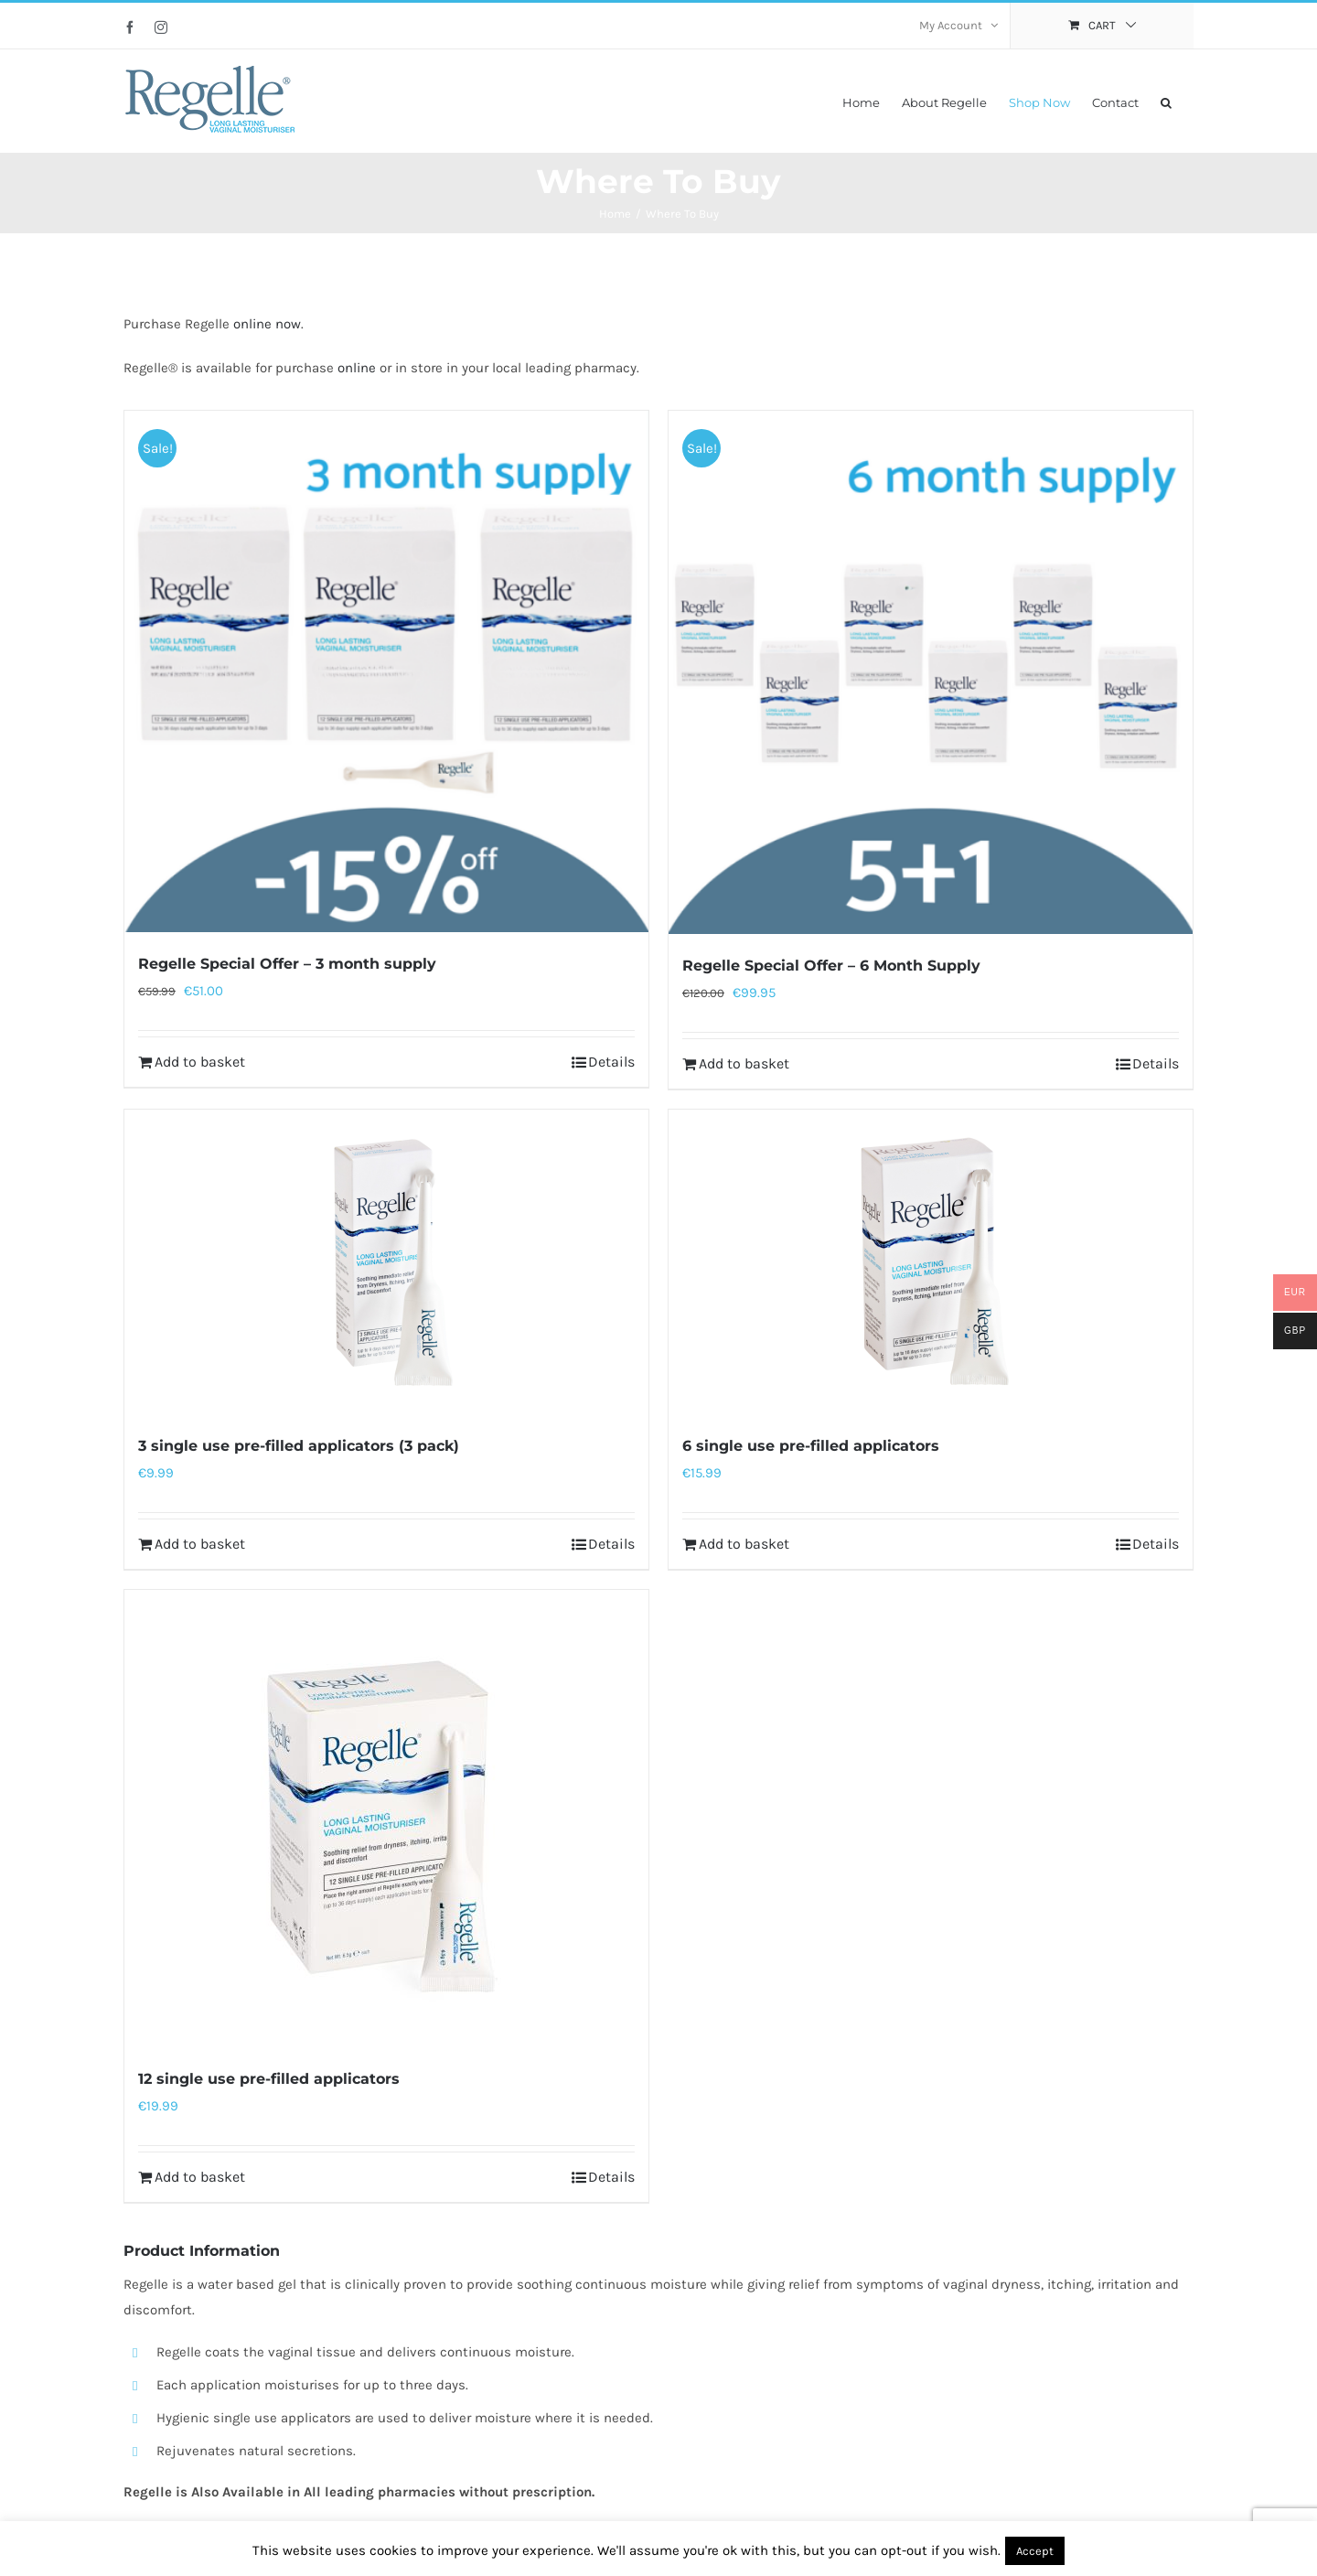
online (356, 368)
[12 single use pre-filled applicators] (386, 1818)
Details (611, 1061)
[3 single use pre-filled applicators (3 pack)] (386, 1262)
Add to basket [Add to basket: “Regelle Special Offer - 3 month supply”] (200, 1061)
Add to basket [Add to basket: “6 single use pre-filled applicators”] (744, 1543)
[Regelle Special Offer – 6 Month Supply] (931, 672)
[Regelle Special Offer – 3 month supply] (386, 671)
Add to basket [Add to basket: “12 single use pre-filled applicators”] (200, 2176)
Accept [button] (1035, 2551)
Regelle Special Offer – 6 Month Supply (831, 965)
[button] (1166, 101)
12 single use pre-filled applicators (269, 2079)
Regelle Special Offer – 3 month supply (287, 963)
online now (267, 324)
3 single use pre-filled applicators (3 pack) (298, 1445)
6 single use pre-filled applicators (810, 1445)
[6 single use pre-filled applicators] (931, 1262)
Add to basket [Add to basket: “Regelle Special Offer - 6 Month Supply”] (744, 1063)
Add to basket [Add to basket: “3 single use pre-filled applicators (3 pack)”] (200, 1543)
